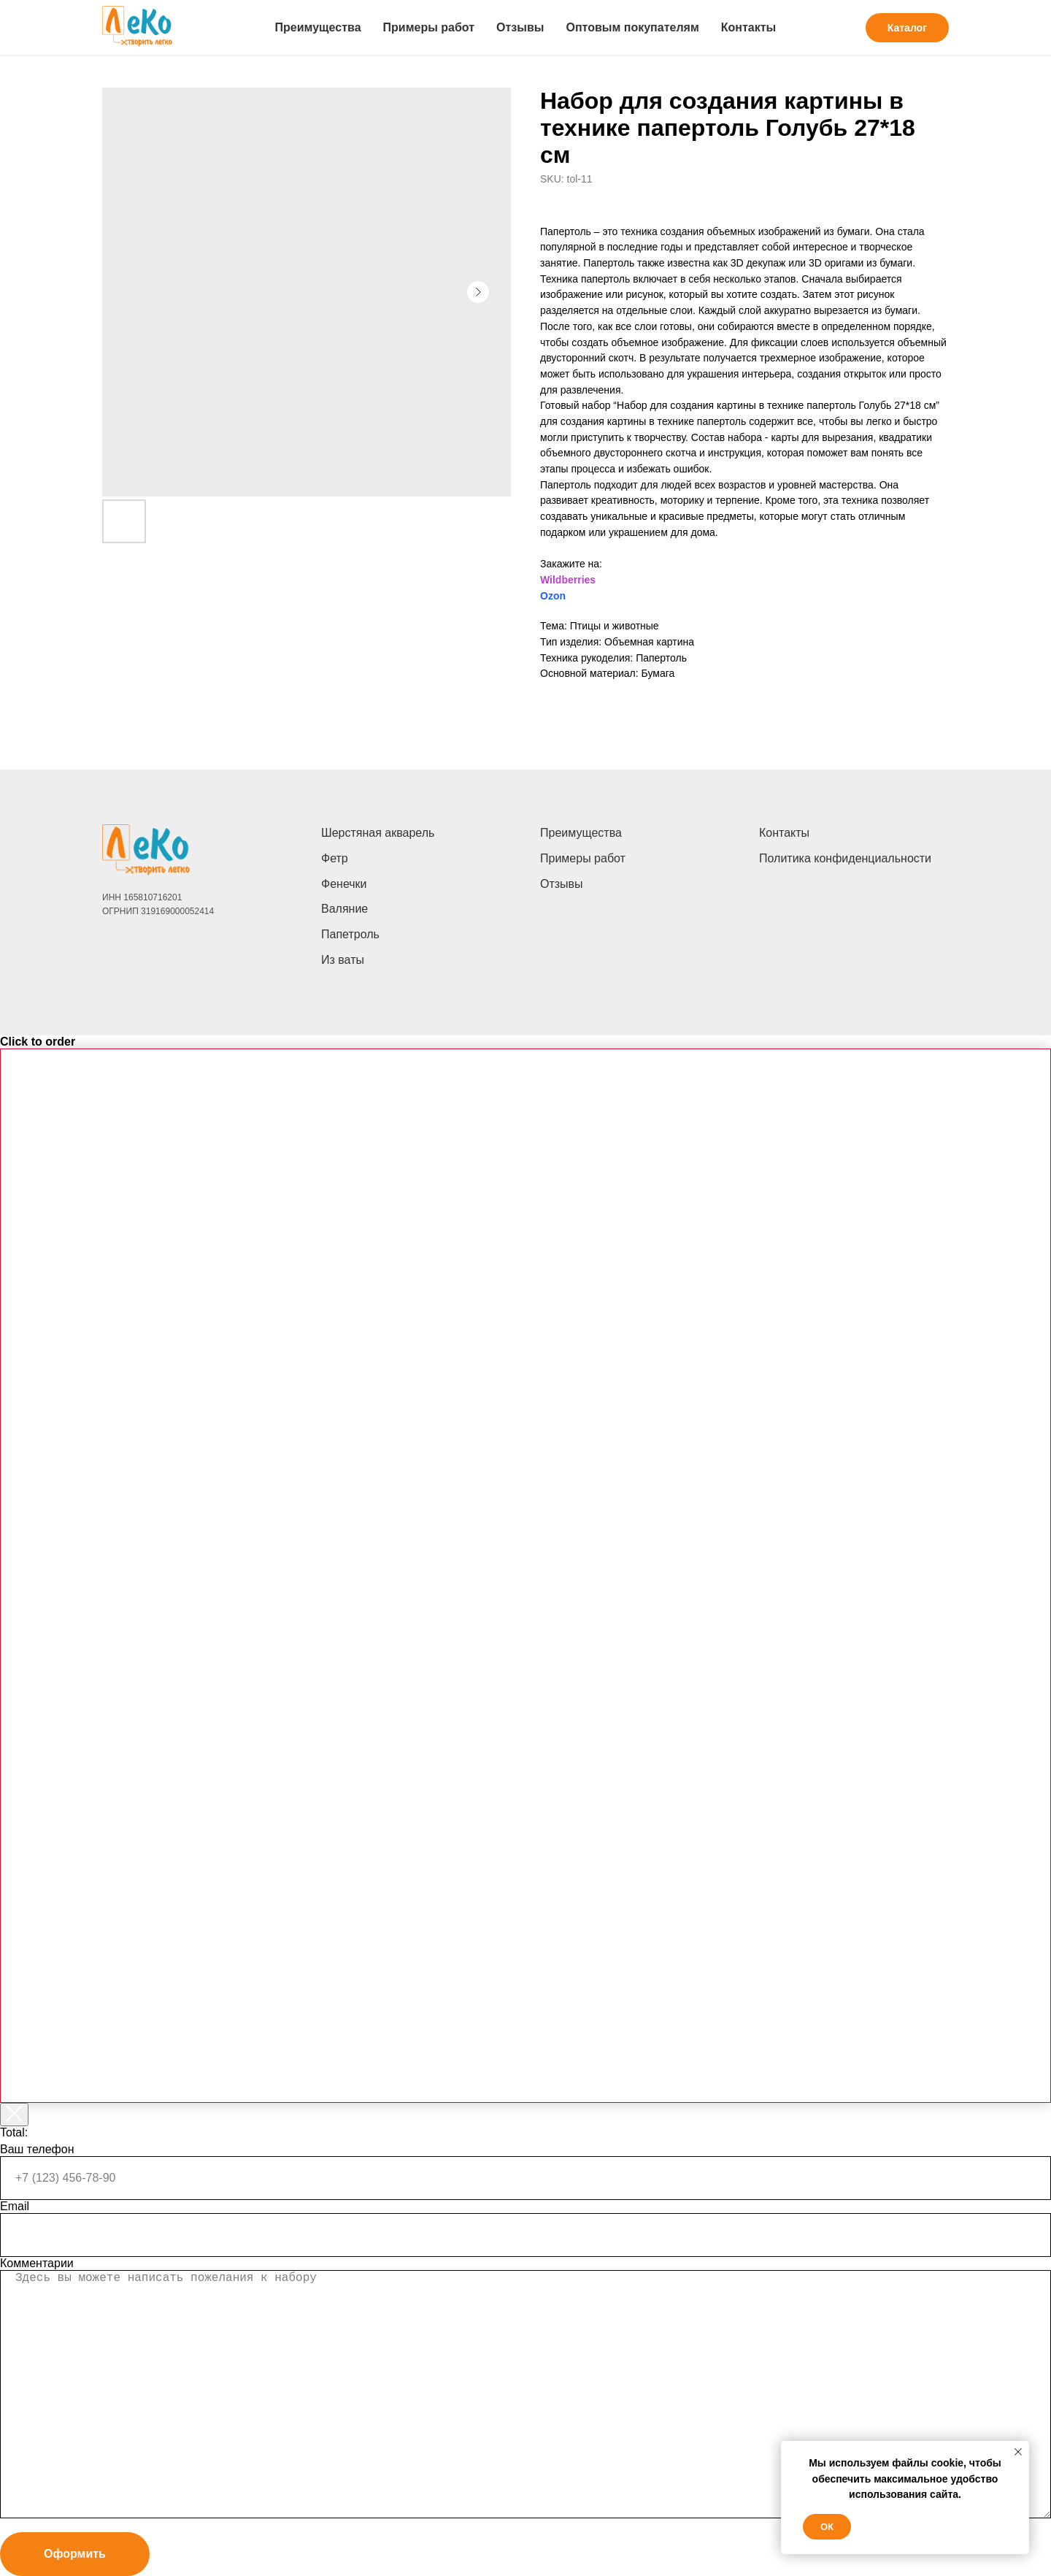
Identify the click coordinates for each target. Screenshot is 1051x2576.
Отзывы (520, 27)
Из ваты (342, 960)
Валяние (344, 908)
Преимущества (318, 27)
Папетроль (350, 934)
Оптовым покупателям (632, 27)
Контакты (748, 27)
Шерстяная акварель (377, 833)
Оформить (75, 2554)
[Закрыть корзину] (14, 2114)
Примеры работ (429, 27)
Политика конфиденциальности (845, 858)
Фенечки (344, 884)
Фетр (334, 858)
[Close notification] (1018, 2452)
